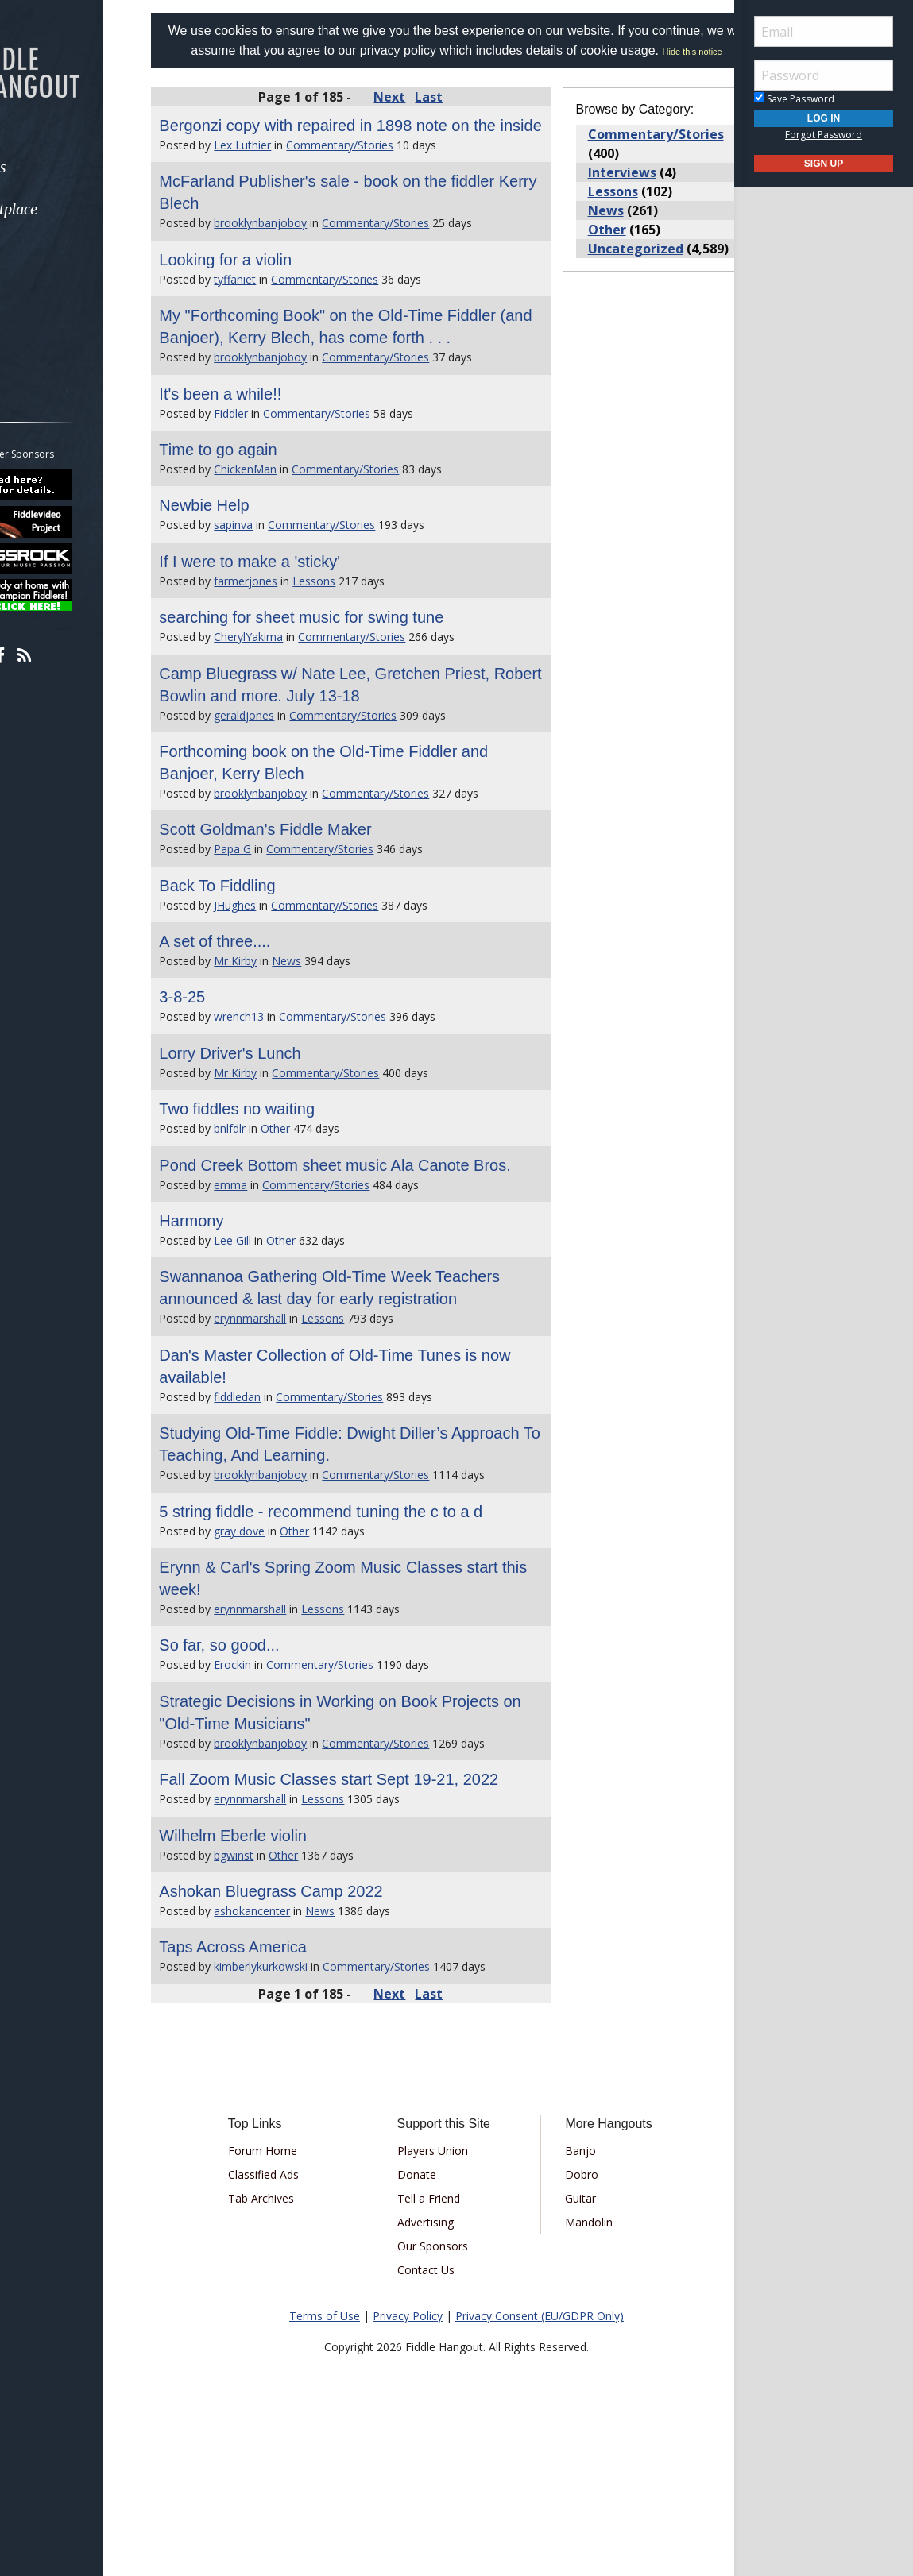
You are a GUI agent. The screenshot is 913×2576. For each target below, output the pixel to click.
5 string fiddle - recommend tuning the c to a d (360, 1620)
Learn (52, 251)
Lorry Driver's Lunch (269, 1117)
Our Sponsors (443, 2377)
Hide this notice (497, 71)
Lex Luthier (282, 187)
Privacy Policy (408, 2446)
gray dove (278, 1639)
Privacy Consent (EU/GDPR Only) (539, 2446)
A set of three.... (254, 1005)
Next (403, 117)
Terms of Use (324, 2446)
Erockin (272, 1773)
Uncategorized (622, 268)
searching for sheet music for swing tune (341, 681)
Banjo (570, 2281)
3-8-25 (222, 1061)
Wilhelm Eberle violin (272, 1966)
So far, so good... (259, 1754)
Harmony (231, 1307)
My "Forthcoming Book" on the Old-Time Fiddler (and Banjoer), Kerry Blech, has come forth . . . (357, 380)
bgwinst (273, 1986)
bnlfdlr (269, 1192)
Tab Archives (294, 2329)
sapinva (272, 589)
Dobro (571, 2305)
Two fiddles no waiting (276, 1173)
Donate (427, 2305)
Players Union (443, 2281)
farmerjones (285, 645)
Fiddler (270, 477)
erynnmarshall (289, 1427)
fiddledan (276, 1505)
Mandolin (578, 2353)
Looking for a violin (265, 302)
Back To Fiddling (257, 950)
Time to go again (257, 514)
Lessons (353, 645)
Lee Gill (272, 1326)
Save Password (794, 99)
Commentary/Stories (379, 187)
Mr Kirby (274, 1025)
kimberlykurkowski (300, 2097)
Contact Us (436, 2400)
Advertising (436, 2353)
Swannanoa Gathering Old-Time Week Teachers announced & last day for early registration (340, 1385)
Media (54, 293)
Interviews (608, 192)
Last (442, 117)
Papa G (272, 913)
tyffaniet (274, 321)
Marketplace (73, 209)
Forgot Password (823, 134)
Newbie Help (243, 569)
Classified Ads (296, 2305)
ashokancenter (291, 2041)
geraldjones (283, 779)
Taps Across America (272, 2078)
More (50, 335)
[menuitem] (89, 167)
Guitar (570, 2329)
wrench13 (278, 1080)
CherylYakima (288, 701)
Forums (58, 167)
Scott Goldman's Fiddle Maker (305, 893)
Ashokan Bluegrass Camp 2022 (310, 2022)
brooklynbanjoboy (299, 264)
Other (315, 1192)
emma (270, 1271)
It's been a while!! (260, 458)
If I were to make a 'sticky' (289, 626)
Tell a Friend (439, 2329)
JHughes (274, 969)
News (326, 1025)
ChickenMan (284, 533)
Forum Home (295, 2281)
